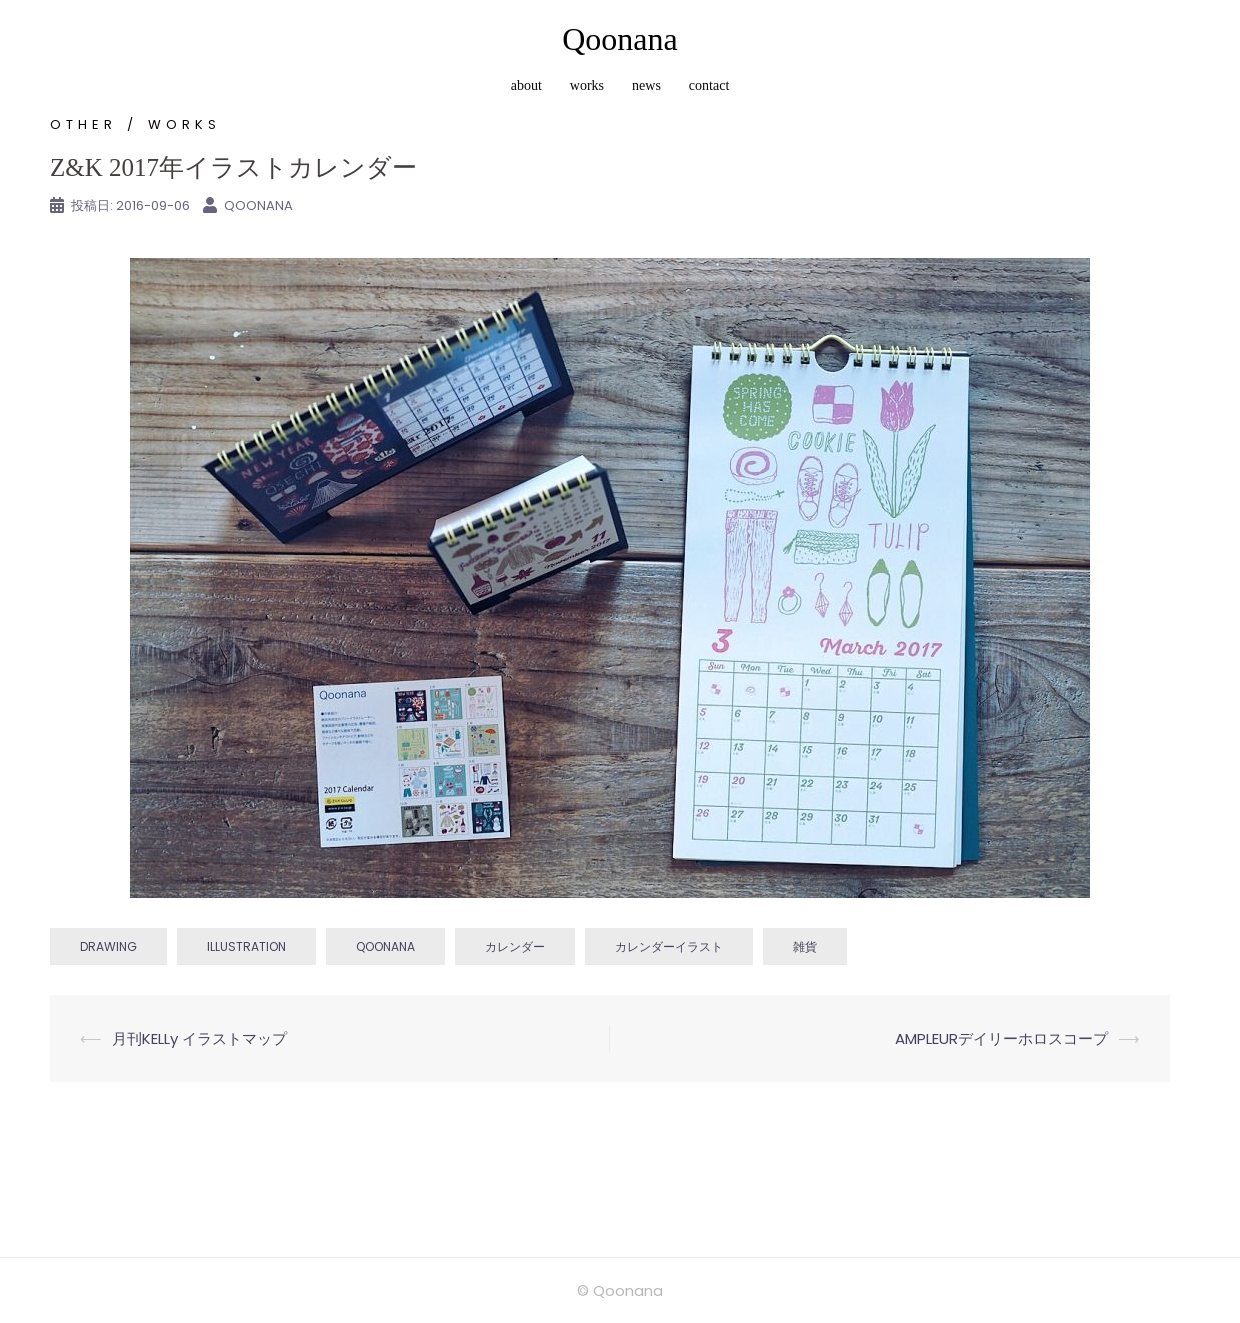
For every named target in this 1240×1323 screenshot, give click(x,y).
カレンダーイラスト (669, 946)
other (83, 124)
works (587, 85)
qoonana (385, 946)
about (526, 85)
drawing (108, 946)
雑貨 (805, 946)
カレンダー (515, 946)
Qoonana (620, 39)
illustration (246, 946)
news (646, 85)
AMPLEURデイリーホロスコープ (1001, 1038)
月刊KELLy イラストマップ (199, 1038)
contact (709, 85)
